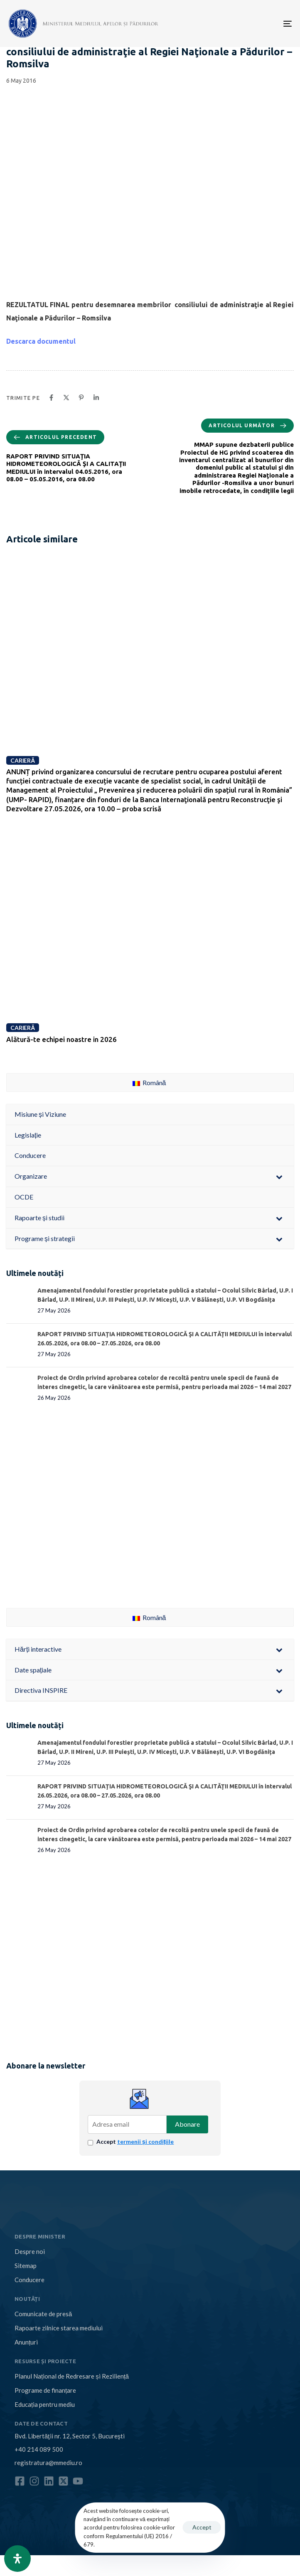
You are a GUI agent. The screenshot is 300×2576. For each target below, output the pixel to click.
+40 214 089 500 (39, 2449)
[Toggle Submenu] (279, 1176)
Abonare (187, 2124)
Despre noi (30, 2251)
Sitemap (26, 2265)
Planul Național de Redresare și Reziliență (72, 2376)
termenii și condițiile (145, 2141)
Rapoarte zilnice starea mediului (59, 2328)
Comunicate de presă (43, 2313)
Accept (135, 2141)
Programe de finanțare (45, 2390)
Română (149, 1082)
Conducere (29, 2279)
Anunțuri (26, 2342)
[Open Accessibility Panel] (17, 2558)
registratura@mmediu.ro (48, 2462)
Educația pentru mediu (45, 2404)
